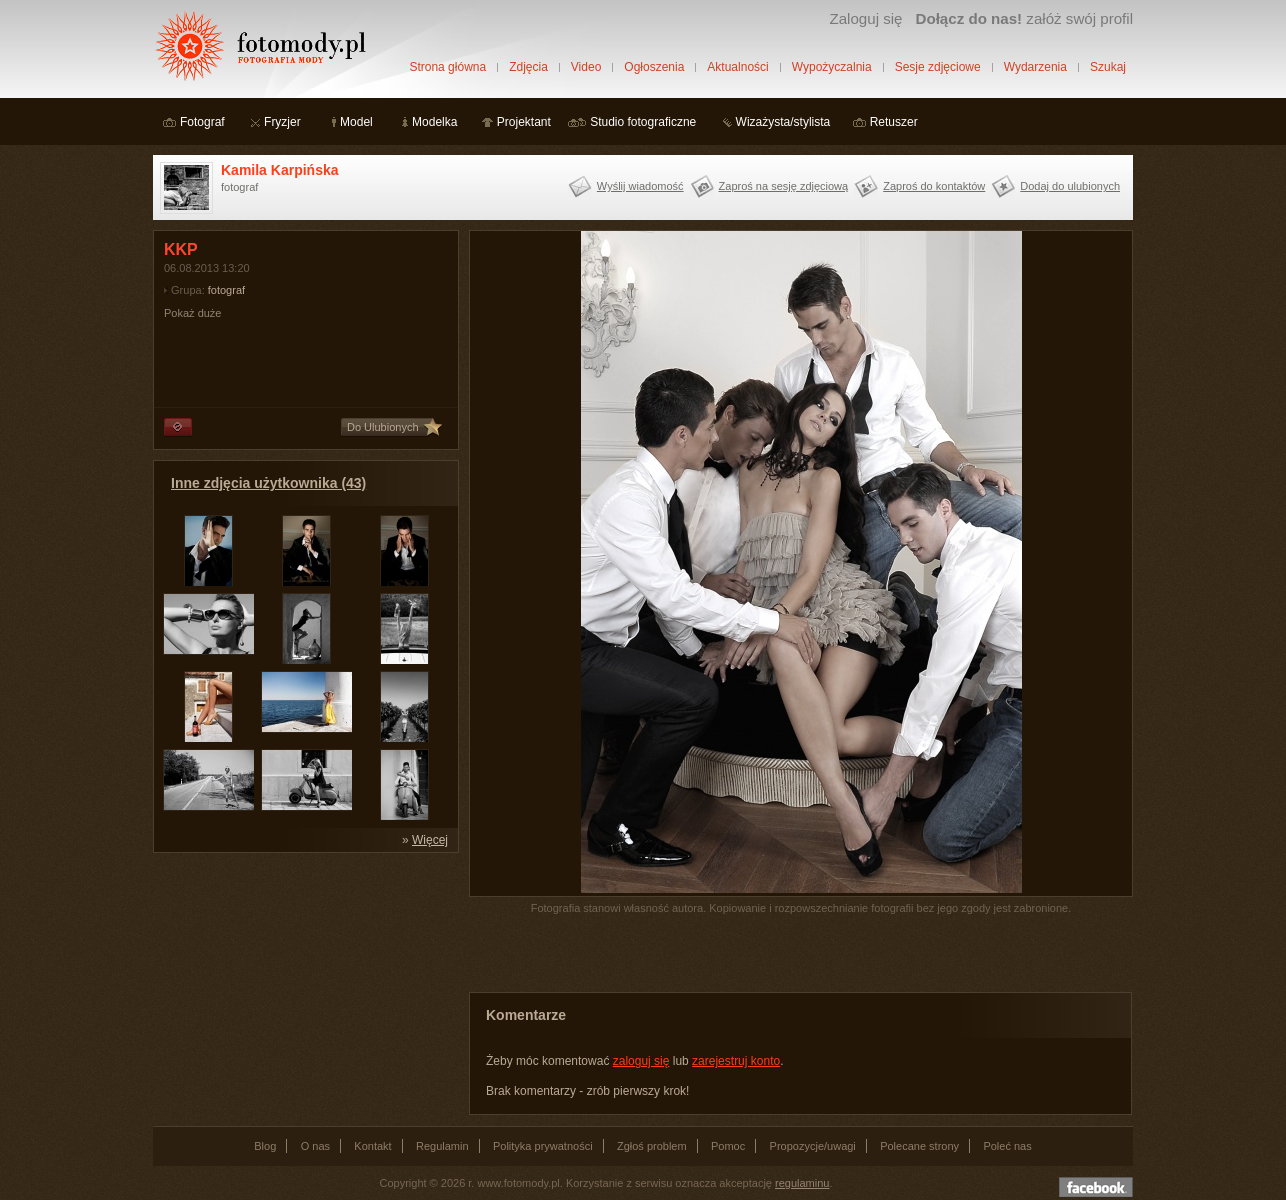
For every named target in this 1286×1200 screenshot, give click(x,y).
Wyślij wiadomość (640, 186)
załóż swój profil (1024, 18)
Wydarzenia (1035, 67)
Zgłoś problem (652, 1146)
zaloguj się (641, 1061)
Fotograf (202, 122)
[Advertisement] (303, 988)
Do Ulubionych (383, 427)
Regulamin (442, 1146)
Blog (265, 1146)
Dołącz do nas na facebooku (1096, 1187)
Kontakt (372, 1146)
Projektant (524, 122)
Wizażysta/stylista (783, 122)
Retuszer (894, 122)
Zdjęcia (528, 67)
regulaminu (802, 1183)
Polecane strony (919, 1146)
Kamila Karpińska (280, 170)
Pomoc (728, 1146)
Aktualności (737, 67)
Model (356, 122)
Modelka (434, 122)
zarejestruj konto (736, 1061)
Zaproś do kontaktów (934, 186)
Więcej (430, 840)
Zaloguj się (865, 18)
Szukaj (1108, 67)
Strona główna (447, 67)
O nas (315, 1146)
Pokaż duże (192, 313)
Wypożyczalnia (832, 67)
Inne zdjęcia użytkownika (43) (268, 483)
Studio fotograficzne (643, 122)
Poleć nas (1007, 1146)
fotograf (226, 290)
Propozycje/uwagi (813, 1146)
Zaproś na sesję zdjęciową (784, 186)
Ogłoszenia (654, 67)
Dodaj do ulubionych (1070, 186)
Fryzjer (282, 122)
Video (586, 67)
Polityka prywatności (543, 1146)
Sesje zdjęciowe (938, 67)
